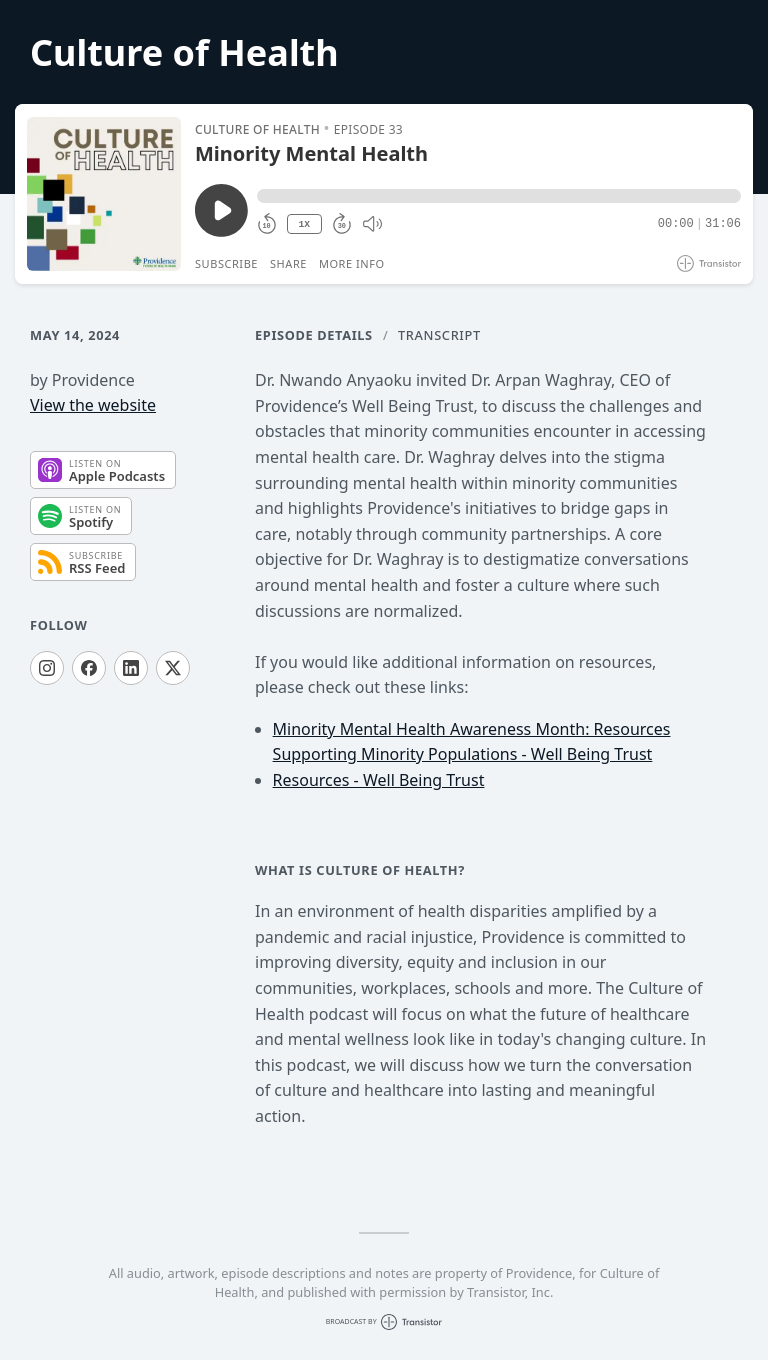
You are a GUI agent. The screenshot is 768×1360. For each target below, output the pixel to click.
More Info (352, 263)
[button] (499, 196)
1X (304, 224)
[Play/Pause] (104, 194)
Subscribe (226, 263)
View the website (93, 405)
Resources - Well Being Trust (379, 780)
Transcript (439, 335)
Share (288, 263)
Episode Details (314, 335)
